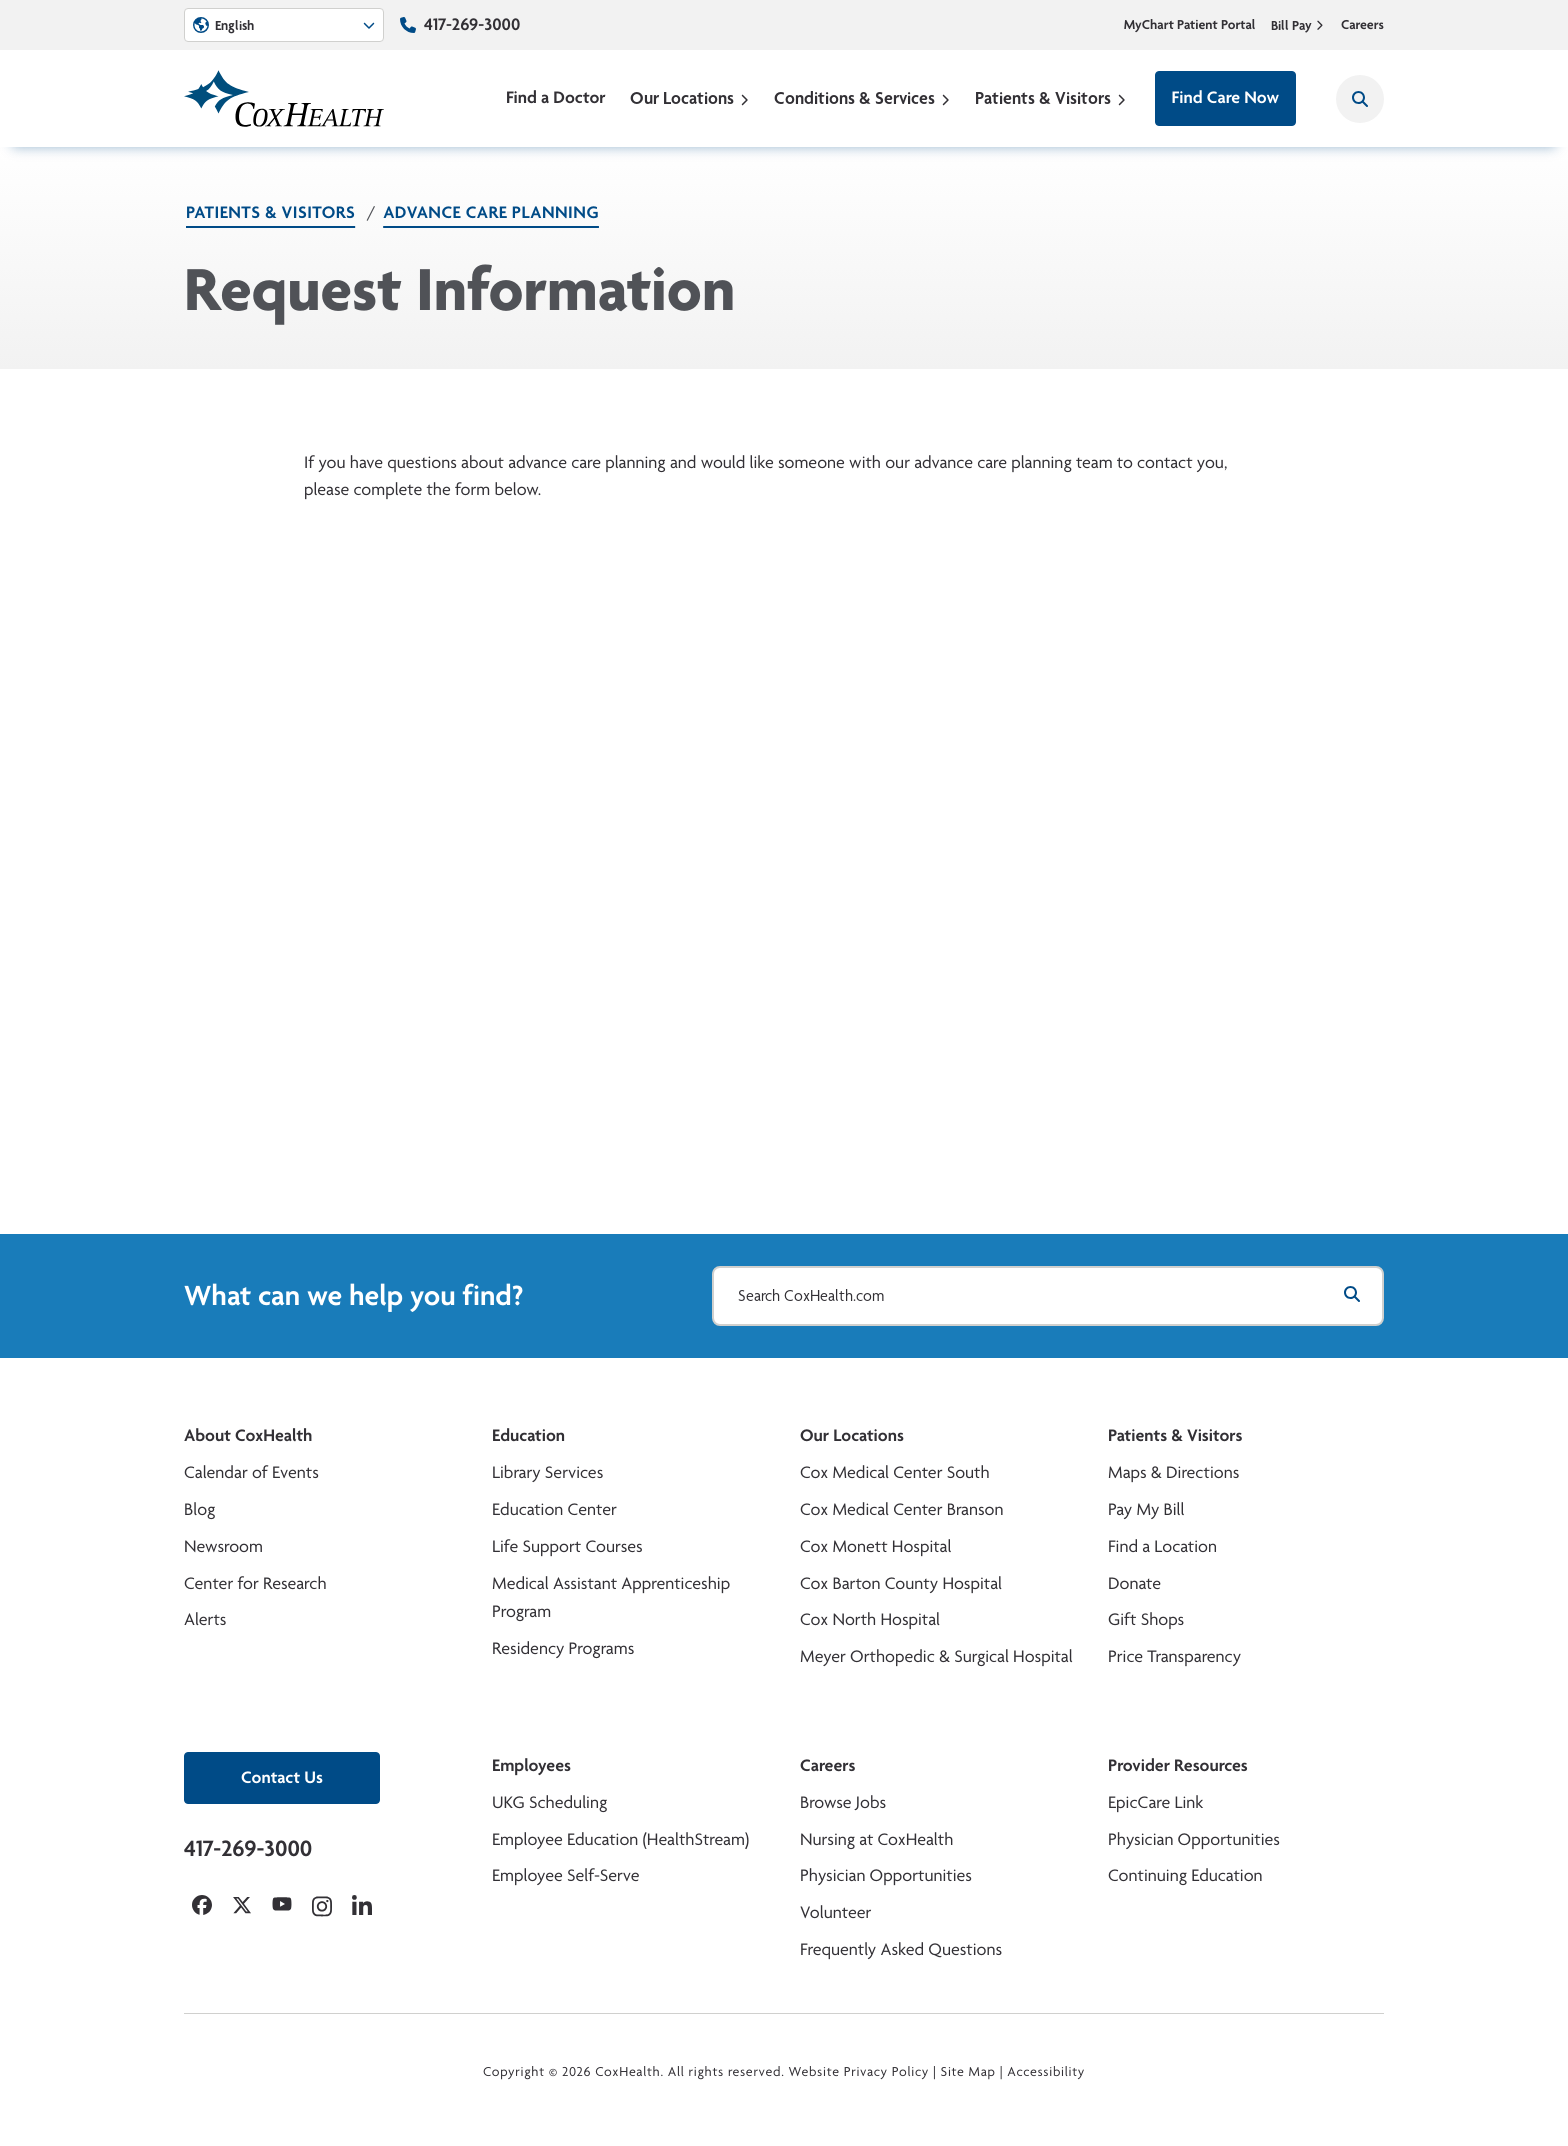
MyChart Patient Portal (1190, 25)
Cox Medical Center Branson (901, 1509)
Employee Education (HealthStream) (620, 1839)
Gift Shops (1146, 1619)
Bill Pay (1298, 25)
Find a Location (1162, 1546)
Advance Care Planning (491, 212)
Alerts (205, 1619)
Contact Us (282, 1777)
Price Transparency (1174, 1656)
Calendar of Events (251, 1472)
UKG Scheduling (549, 1802)
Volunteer (835, 1912)
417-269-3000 (472, 24)
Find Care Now (1225, 97)
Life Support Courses (567, 1546)
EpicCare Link (1155, 1802)
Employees (531, 1765)
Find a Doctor (556, 97)
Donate (1134, 1583)
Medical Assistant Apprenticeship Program (611, 1598)
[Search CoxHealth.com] (1048, 1296)
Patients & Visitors (1051, 97)
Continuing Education (1185, 1875)
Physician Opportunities (886, 1875)
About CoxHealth (248, 1435)
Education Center (554, 1509)
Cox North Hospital (870, 1619)
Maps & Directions (1173, 1472)
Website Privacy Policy (859, 2072)
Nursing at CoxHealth (876, 1839)
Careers (1362, 25)
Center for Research (255, 1583)
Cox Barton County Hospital (901, 1583)
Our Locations (690, 97)
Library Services (547, 1472)
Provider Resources (1178, 1765)
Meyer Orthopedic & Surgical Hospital (936, 1656)
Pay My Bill (1146, 1509)
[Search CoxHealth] (1360, 99)
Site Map (968, 2072)
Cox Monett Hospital (875, 1546)
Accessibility (1046, 2072)
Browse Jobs (843, 1802)
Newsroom (223, 1546)
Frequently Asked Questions (901, 1949)
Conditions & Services (862, 97)
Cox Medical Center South (895, 1472)
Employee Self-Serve (565, 1875)
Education (528, 1435)
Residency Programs (563, 1648)
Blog (199, 1509)
